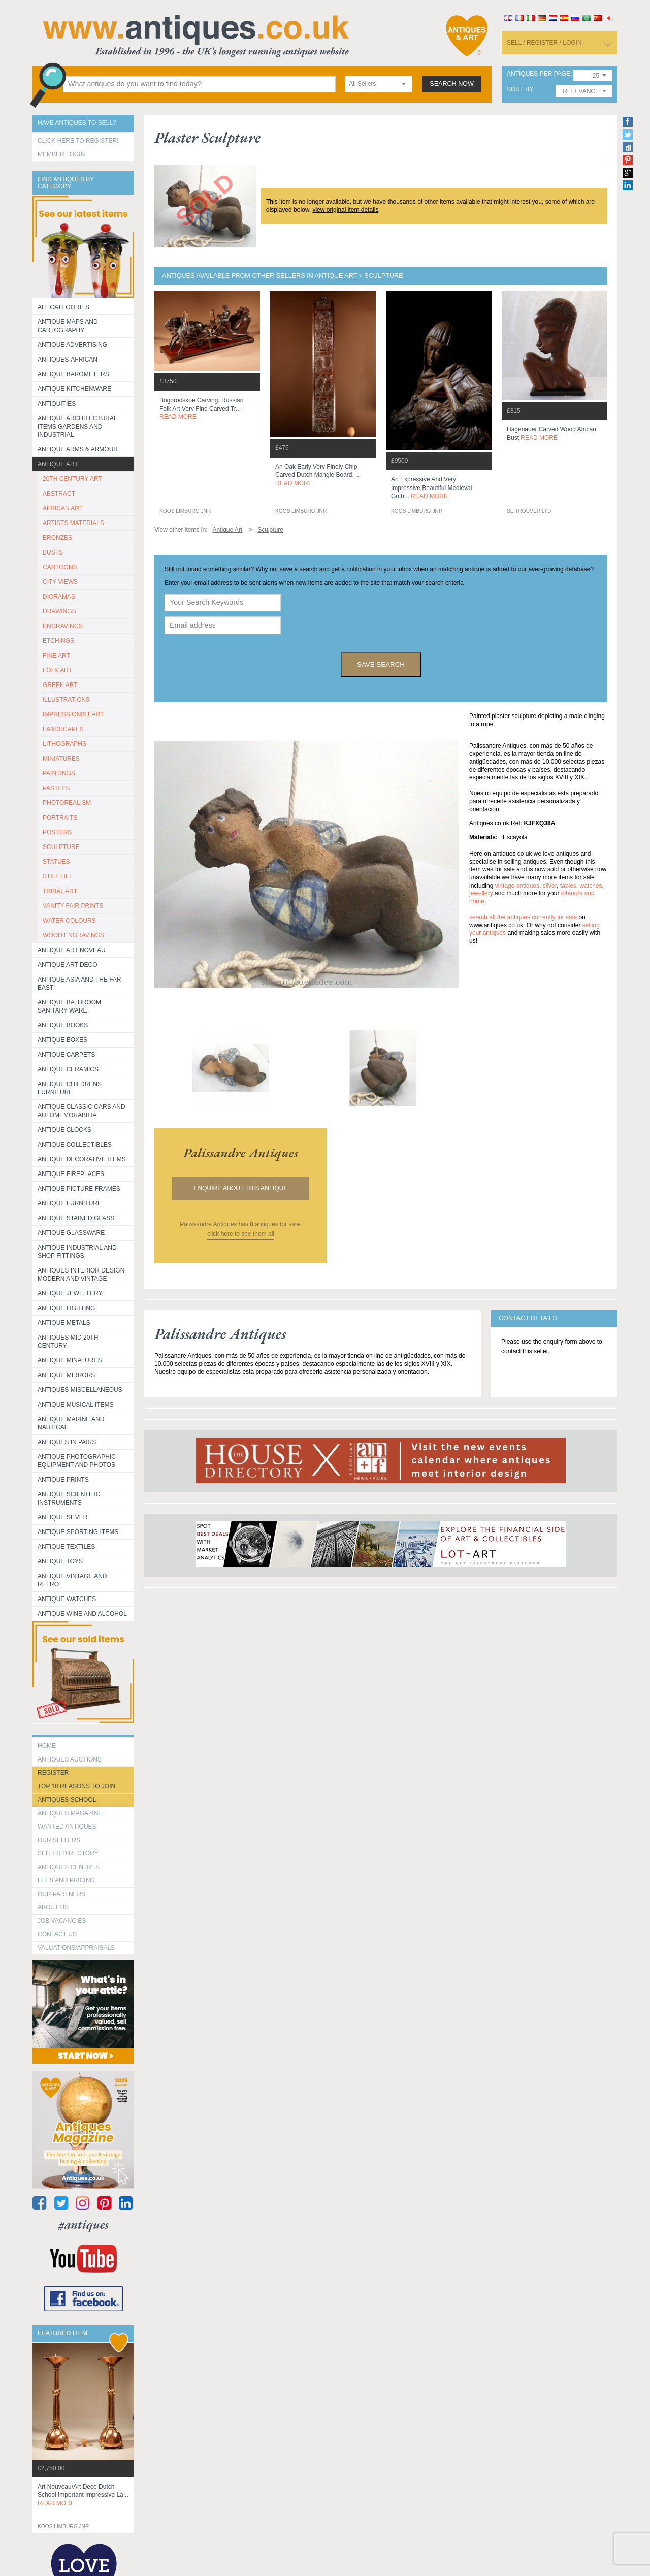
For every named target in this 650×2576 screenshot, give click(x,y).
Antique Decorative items (82, 1159)
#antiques (83, 2224)
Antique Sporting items (78, 1532)
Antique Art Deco (68, 964)
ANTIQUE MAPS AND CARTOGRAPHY (68, 326)
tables (568, 885)
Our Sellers (59, 1840)
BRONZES (57, 537)
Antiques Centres (69, 1867)
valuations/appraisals (76, 1947)
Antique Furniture (70, 1203)
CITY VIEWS (60, 581)
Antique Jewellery (70, 1293)
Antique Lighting (66, 1308)
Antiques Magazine (70, 1813)
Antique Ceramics (68, 1069)
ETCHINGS (58, 640)
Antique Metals (64, 1322)
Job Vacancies (62, 1921)
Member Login (61, 154)
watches (591, 885)
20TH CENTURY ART (72, 478)
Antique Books (63, 1025)
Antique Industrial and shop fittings (77, 1251)
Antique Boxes (62, 1040)
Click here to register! (78, 140)
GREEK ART (60, 685)
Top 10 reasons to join (76, 1786)
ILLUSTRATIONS (66, 699)
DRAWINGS (59, 611)
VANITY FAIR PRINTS (73, 905)
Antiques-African (68, 359)
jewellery (481, 893)
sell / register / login (544, 42)
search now (452, 83)
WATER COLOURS (69, 920)
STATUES (56, 861)
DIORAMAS (59, 596)
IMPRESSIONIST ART (73, 714)
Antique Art (58, 464)
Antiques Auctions (70, 1759)
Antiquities (57, 403)
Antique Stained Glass (76, 1218)
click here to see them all (240, 1233)
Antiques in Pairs (67, 1442)
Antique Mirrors (66, 1375)
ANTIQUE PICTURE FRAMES (79, 1188)
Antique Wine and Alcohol (82, 1613)
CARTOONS (60, 567)
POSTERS (57, 832)
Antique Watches (67, 1599)
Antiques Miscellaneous (80, 1389)
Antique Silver (62, 1517)
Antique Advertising (72, 344)
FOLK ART (57, 670)
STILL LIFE (58, 876)
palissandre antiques (240, 1152)
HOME (47, 1745)
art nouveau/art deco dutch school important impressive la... (83, 2495)
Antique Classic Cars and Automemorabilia (81, 1111)
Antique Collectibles (75, 1144)
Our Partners (61, 1894)
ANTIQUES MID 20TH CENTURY (68, 1341)
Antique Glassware (71, 1232)
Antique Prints (63, 1479)
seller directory (68, 1853)
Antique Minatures (70, 1360)
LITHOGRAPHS (64, 743)
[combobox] (378, 84)
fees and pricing (66, 1880)
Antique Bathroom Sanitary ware (69, 1006)
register (53, 1772)
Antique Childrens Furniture (70, 1088)
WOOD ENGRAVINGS (73, 935)
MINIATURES (61, 758)
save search (381, 664)
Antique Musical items (76, 1404)
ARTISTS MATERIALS (73, 523)
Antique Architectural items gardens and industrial (77, 426)
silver (550, 885)
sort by (520, 89)
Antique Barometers (73, 374)
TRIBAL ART (60, 891)
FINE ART (56, 655)
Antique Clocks (64, 1129)
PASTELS (56, 788)
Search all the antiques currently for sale (523, 917)
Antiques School (67, 1799)
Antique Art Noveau (72, 950)
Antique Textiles (66, 1546)
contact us (57, 1934)
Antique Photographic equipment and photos (77, 1461)
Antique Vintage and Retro (72, 1580)
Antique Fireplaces (71, 1174)
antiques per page (538, 74)
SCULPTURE (61, 847)
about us (53, 1907)
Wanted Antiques (67, 1826)
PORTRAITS (60, 817)
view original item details (345, 209)
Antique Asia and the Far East (79, 983)
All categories (63, 307)
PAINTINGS (59, 773)
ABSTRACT (59, 493)
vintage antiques (517, 885)
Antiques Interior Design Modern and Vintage (81, 1274)
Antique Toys (60, 1561)
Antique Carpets (66, 1054)
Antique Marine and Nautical (71, 1423)
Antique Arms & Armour (78, 449)
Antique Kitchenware (74, 389)
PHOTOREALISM (67, 802)
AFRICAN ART (63, 508)
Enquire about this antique (241, 1188)
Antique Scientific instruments (69, 1498)
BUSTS (53, 552)
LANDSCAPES (63, 729)
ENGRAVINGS (63, 626)
